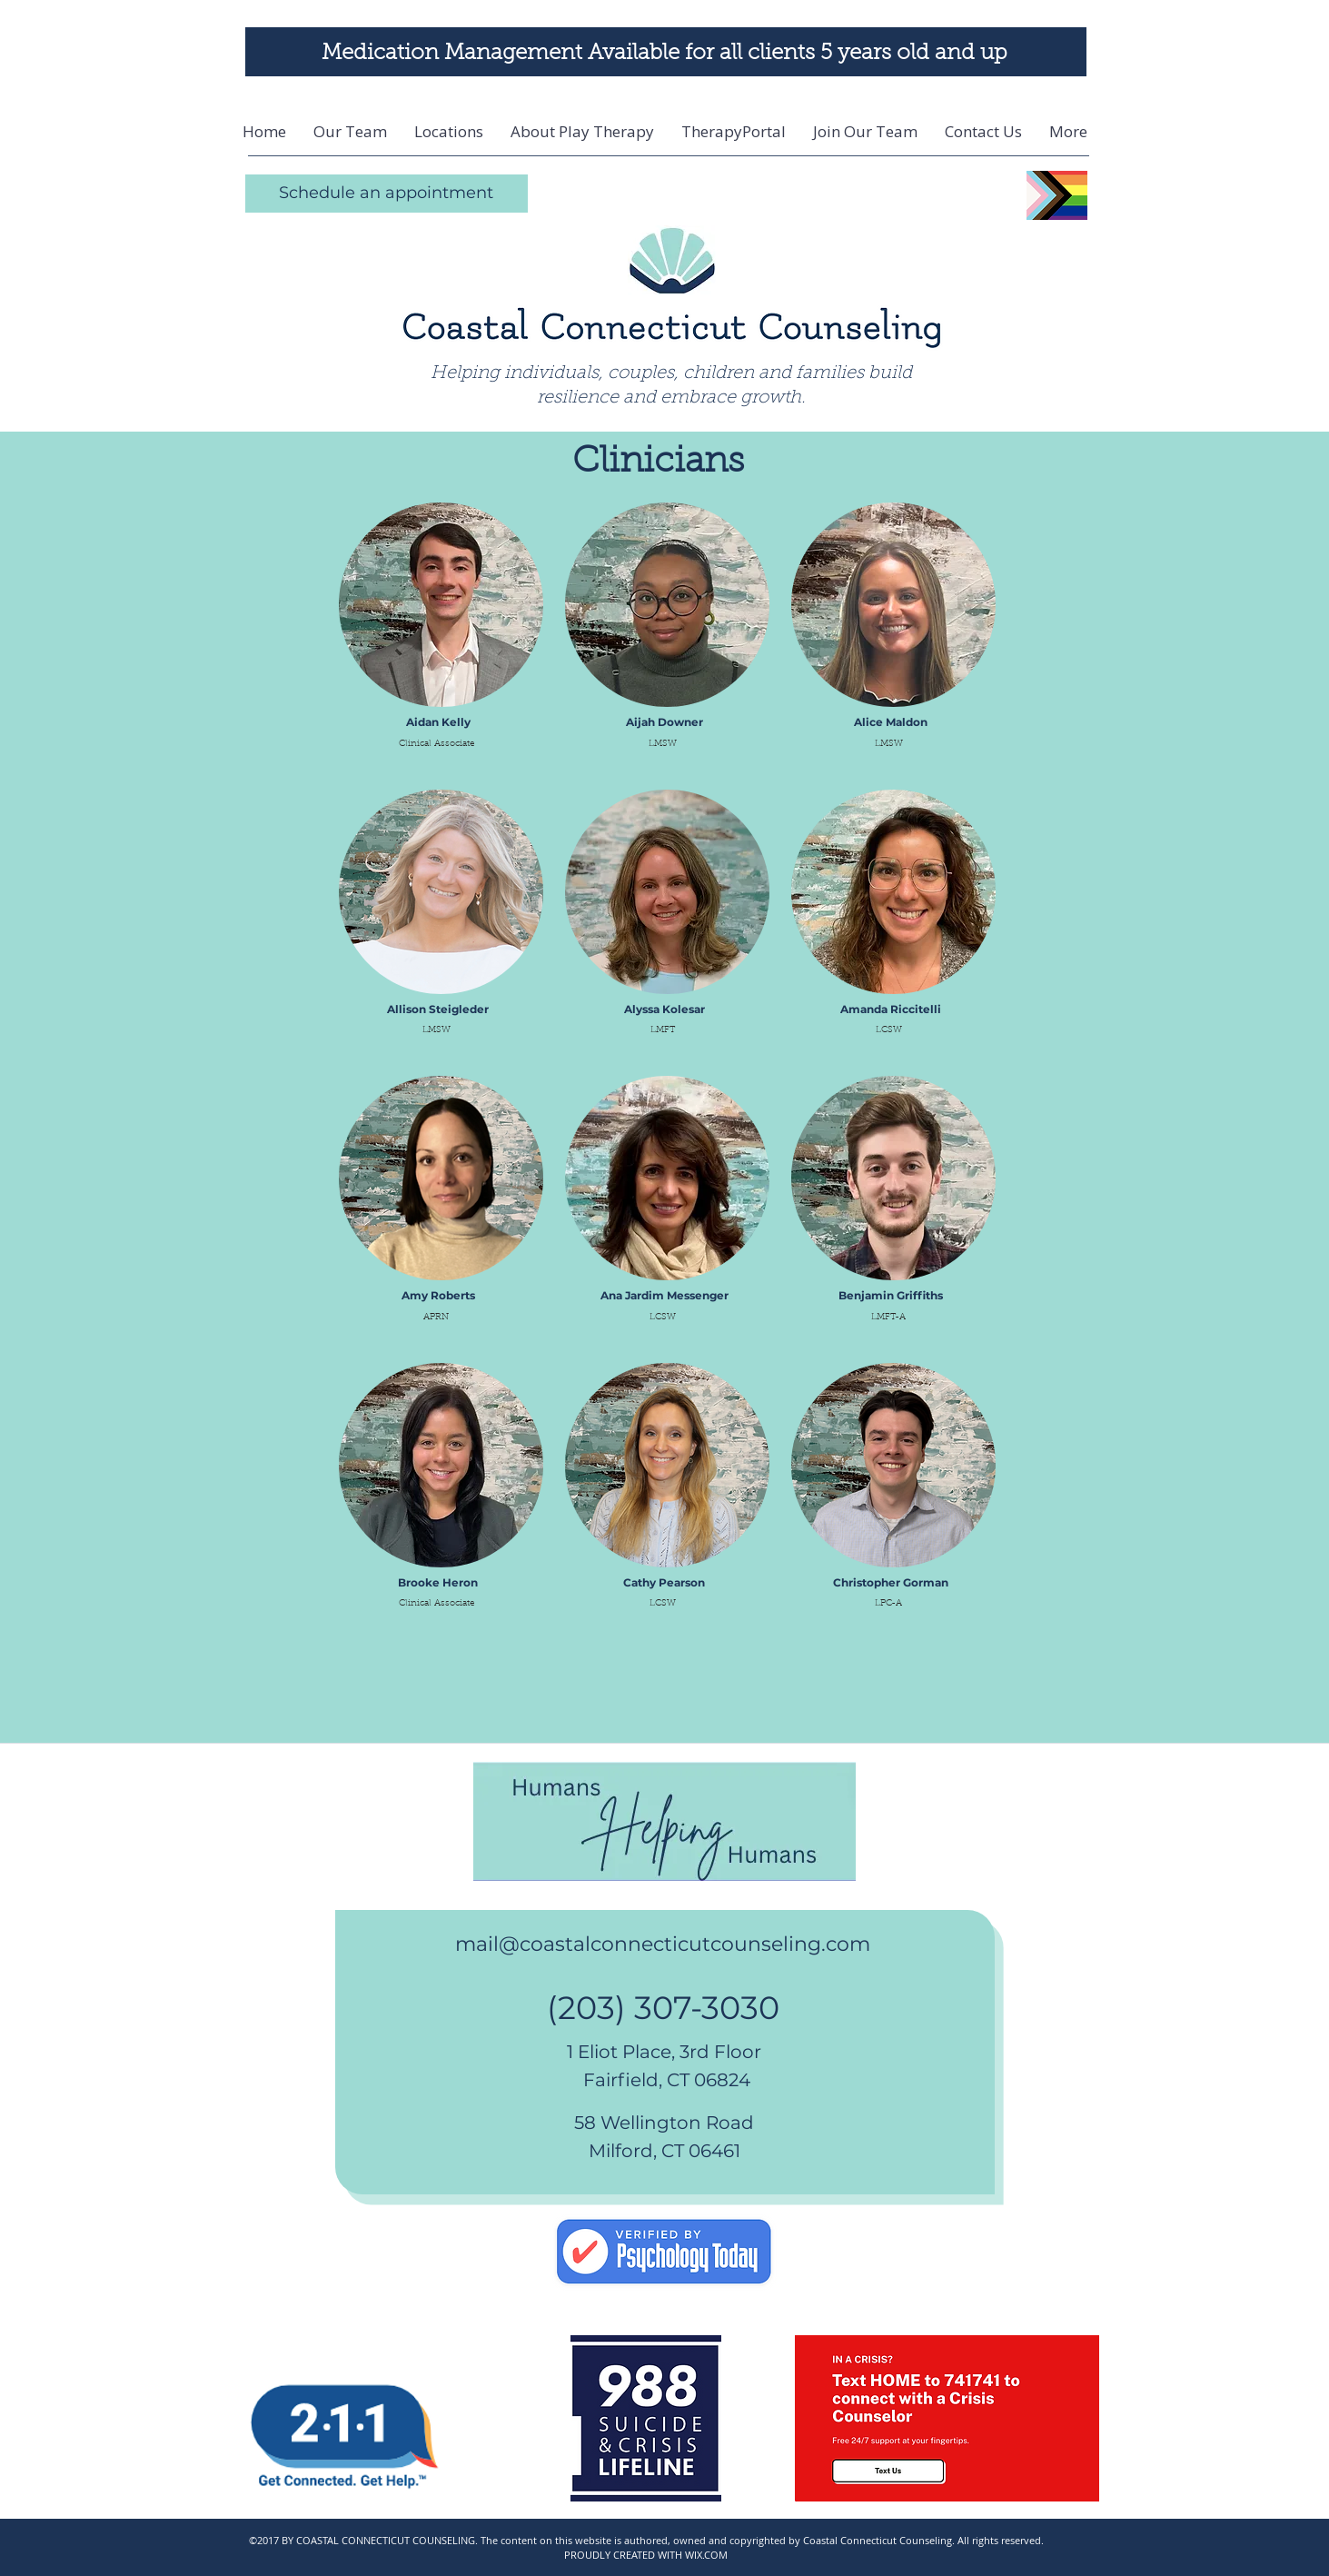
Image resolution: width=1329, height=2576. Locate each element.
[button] (449, 132)
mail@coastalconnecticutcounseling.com (662, 1944)
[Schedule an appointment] (386, 193)
